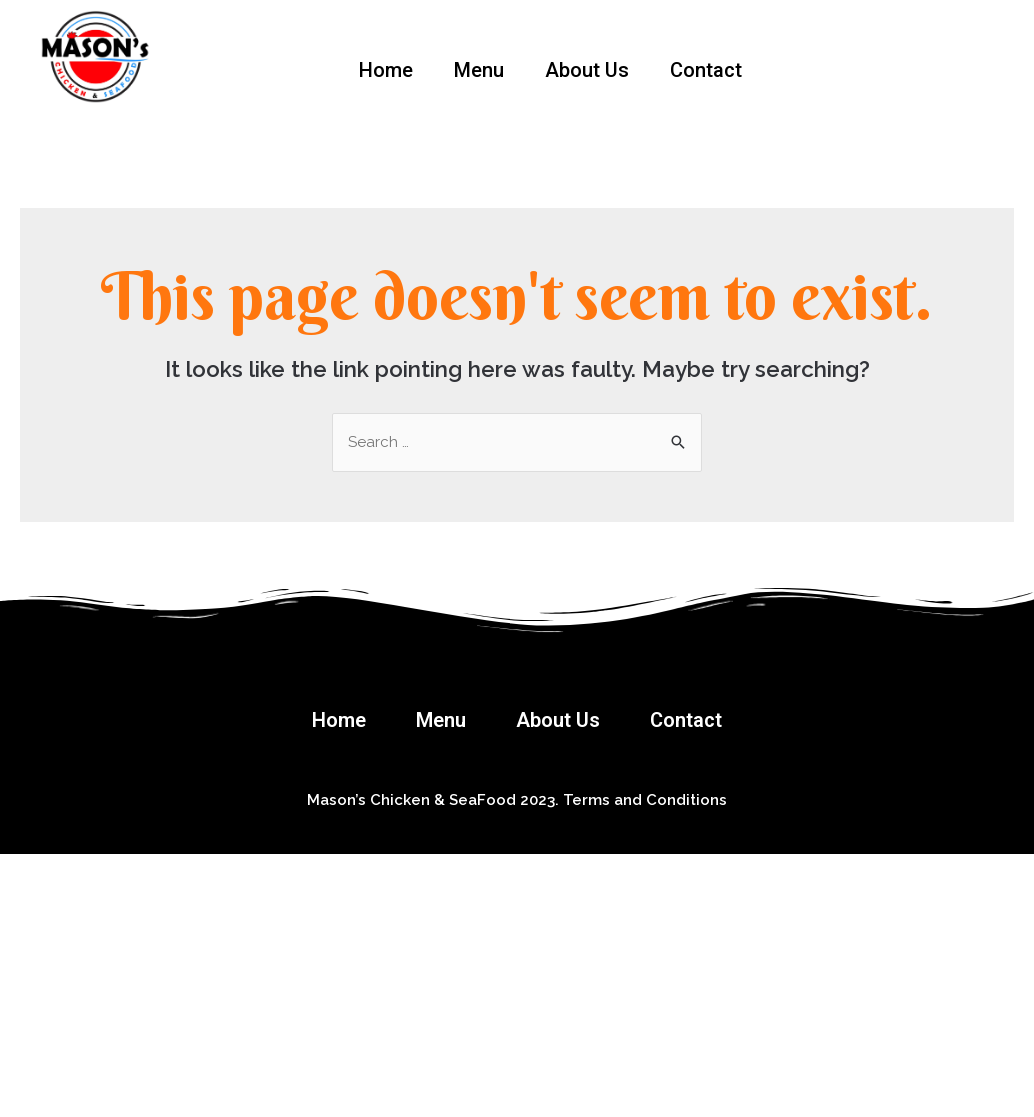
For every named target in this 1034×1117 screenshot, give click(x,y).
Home (386, 70)
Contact (706, 70)
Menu (479, 70)
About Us (587, 70)
